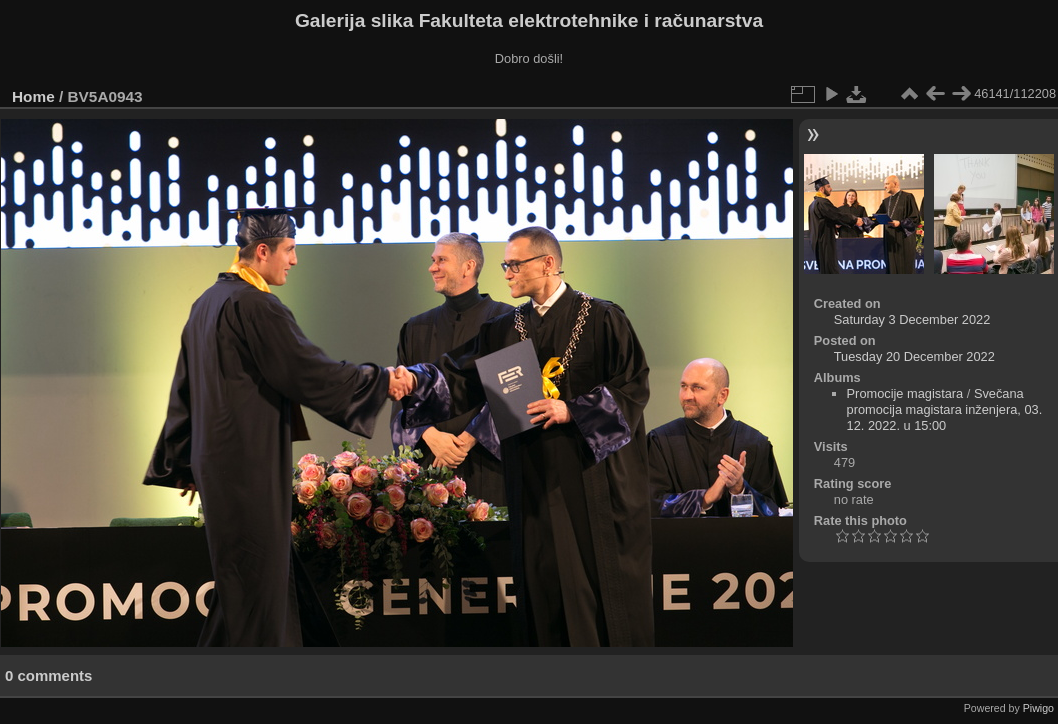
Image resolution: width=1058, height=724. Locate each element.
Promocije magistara (905, 393)
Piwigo (1038, 708)
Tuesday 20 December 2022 (914, 356)
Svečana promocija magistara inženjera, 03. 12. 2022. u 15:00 (945, 409)
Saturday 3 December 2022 (912, 319)
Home (33, 96)
